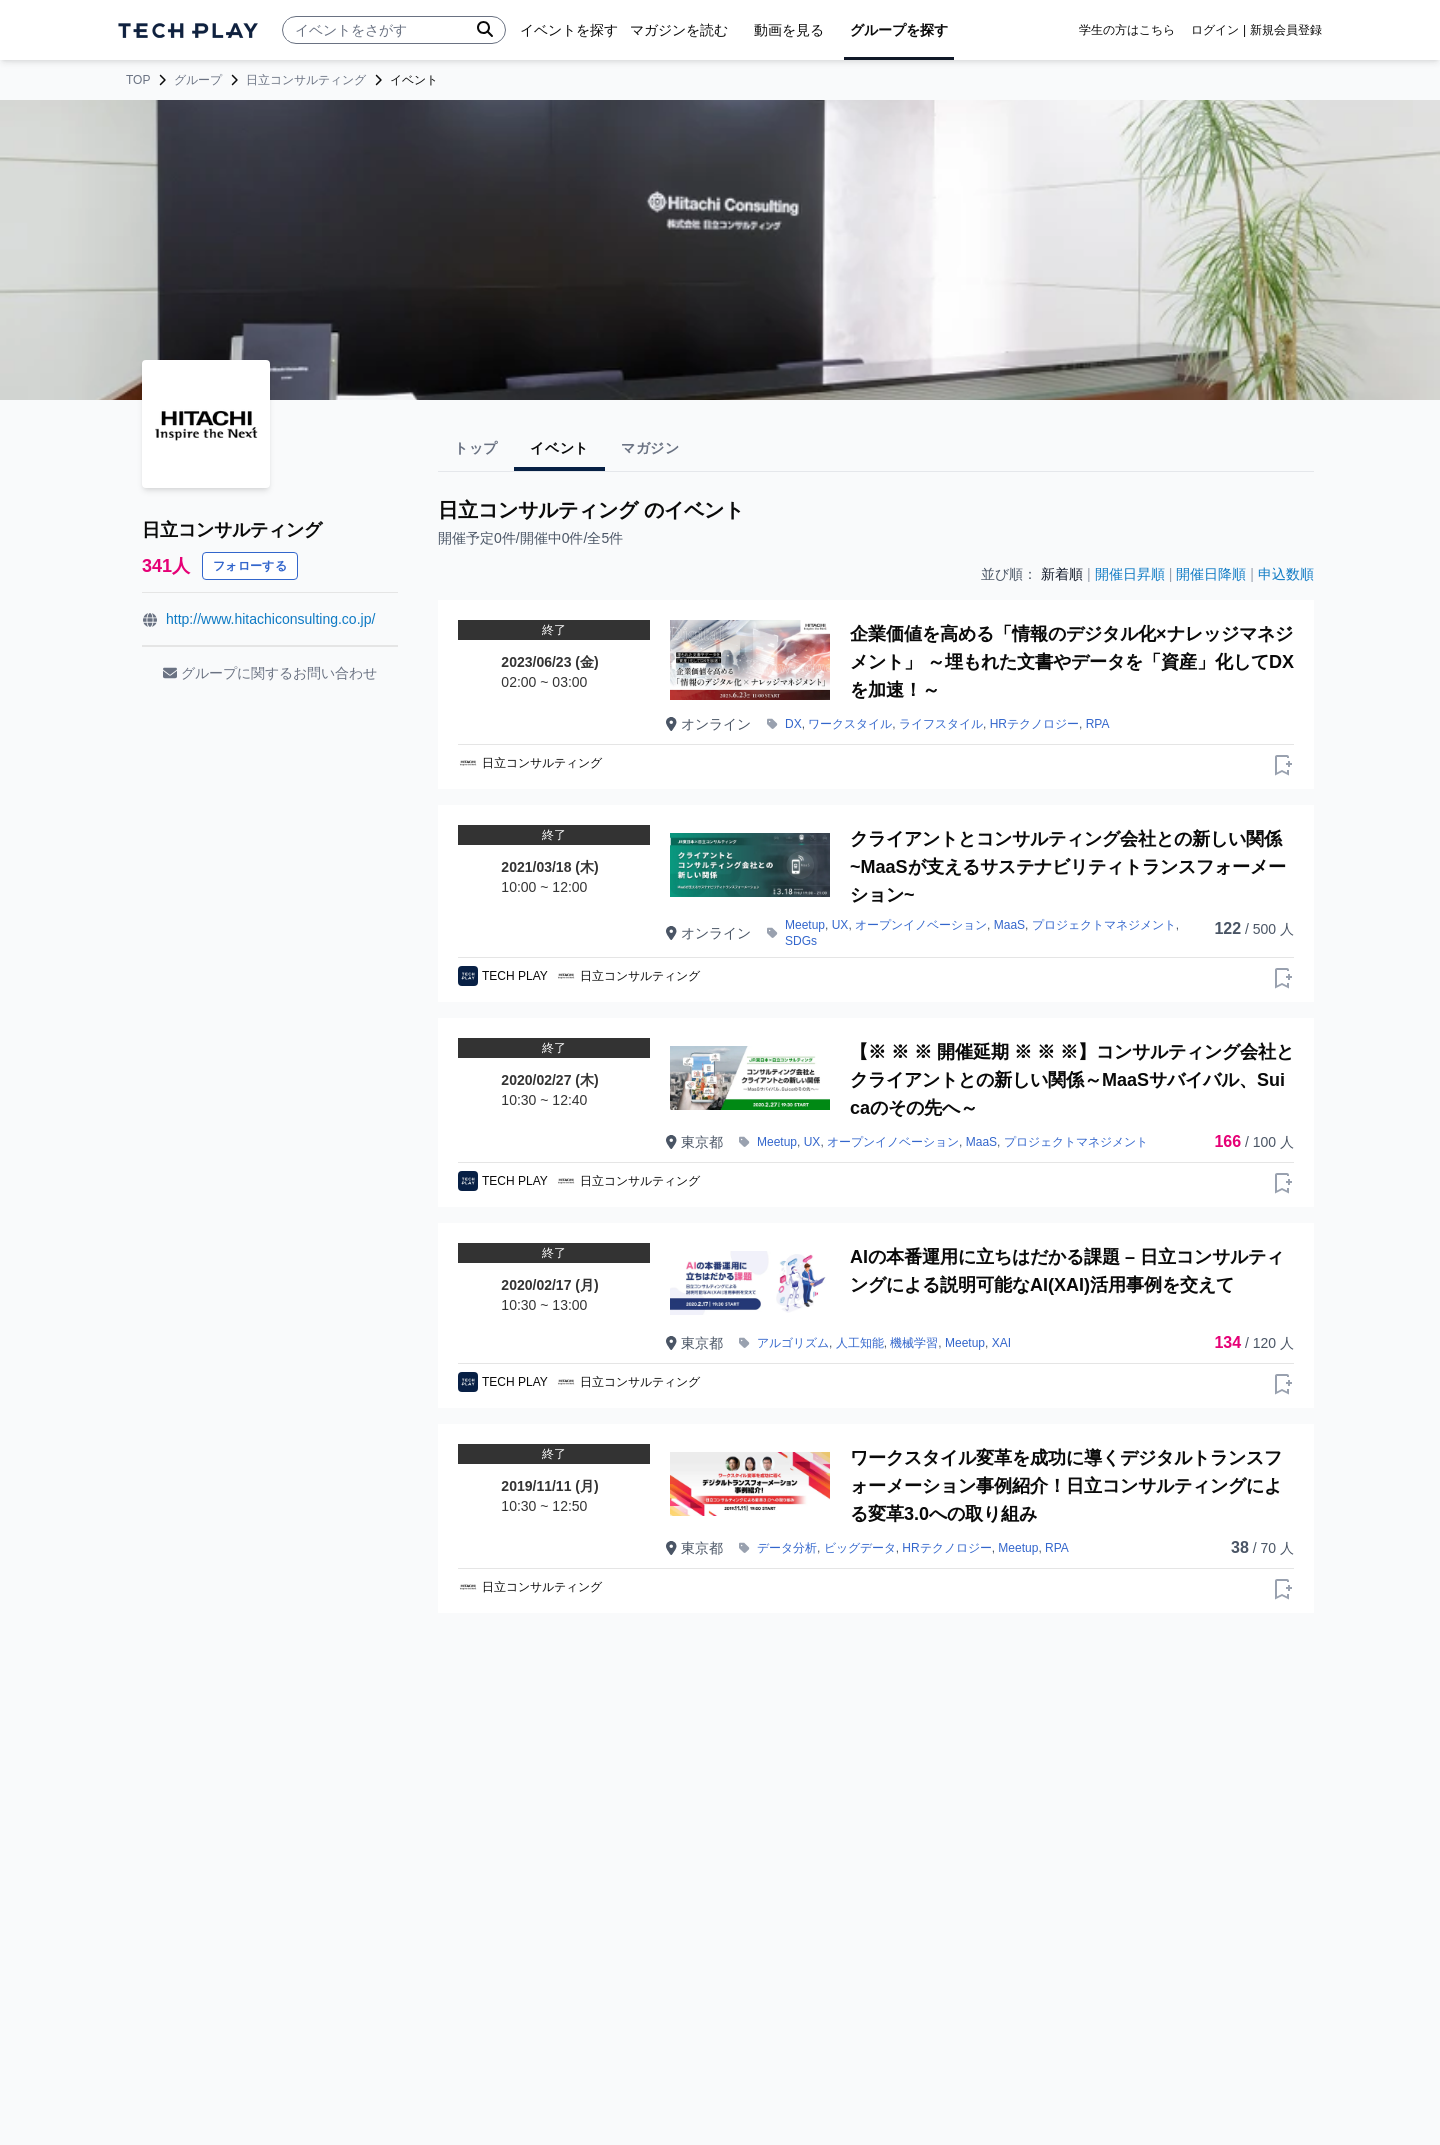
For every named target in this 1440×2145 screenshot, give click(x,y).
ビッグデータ (860, 1548)
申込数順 (1286, 574)
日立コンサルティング (306, 80)
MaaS (1009, 925)
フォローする (250, 566)
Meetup (805, 925)
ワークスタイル (850, 724)
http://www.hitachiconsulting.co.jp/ (270, 619)
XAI (1001, 1343)
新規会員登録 (1286, 30)
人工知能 (860, 1343)
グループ (198, 80)
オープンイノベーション (921, 925)
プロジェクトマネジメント (1104, 925)
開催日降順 (1211, 574)
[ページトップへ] (188, 30)
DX (793, 724)
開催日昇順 (1130, 574)
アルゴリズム (793, 1343)
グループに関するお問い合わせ (270, 673)
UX (840, 925)
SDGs (801, 941)
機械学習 (914, 1343)
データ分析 (787, 1548)
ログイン (1215, 30)
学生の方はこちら (1127, 30)
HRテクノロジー (1034, 724)
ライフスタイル (941, 724)
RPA (1098, 724)
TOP (138, 80)
